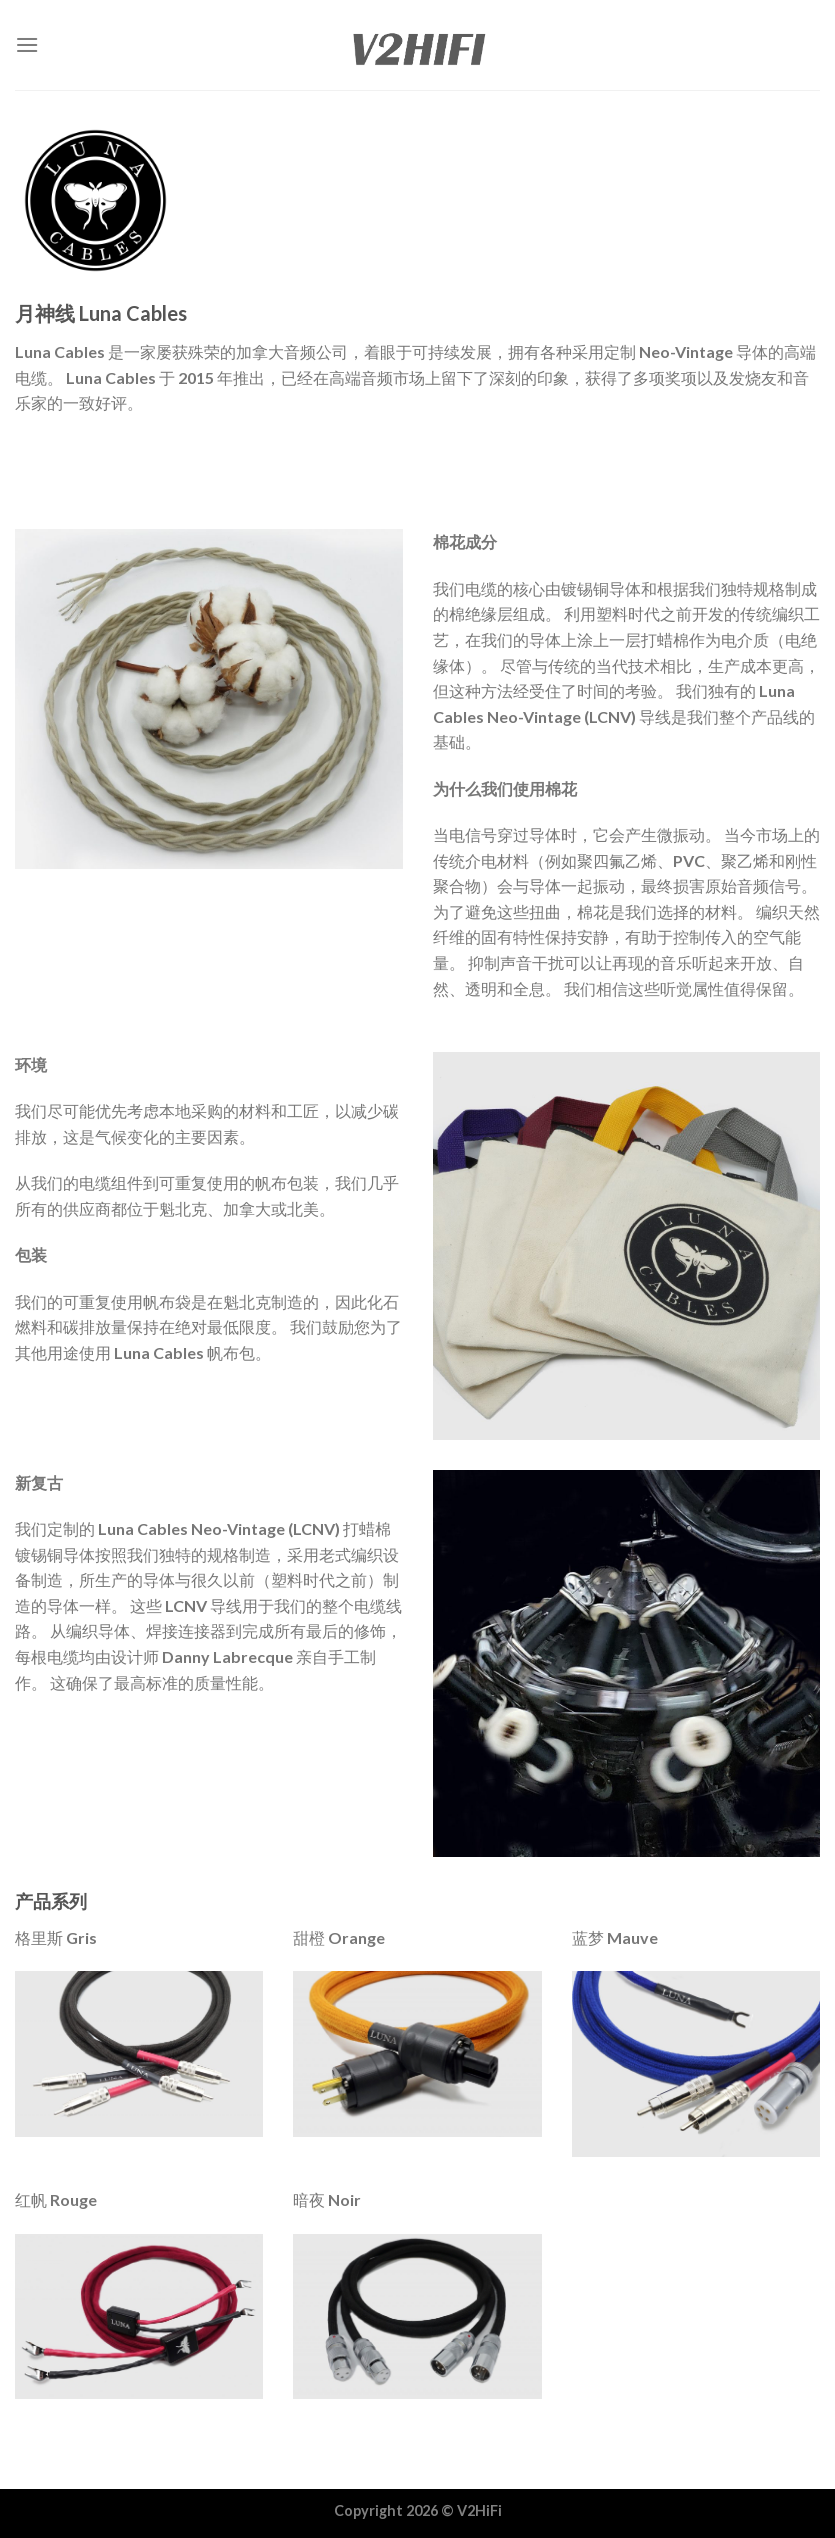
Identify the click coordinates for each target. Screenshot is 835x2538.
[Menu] (27, 44)
